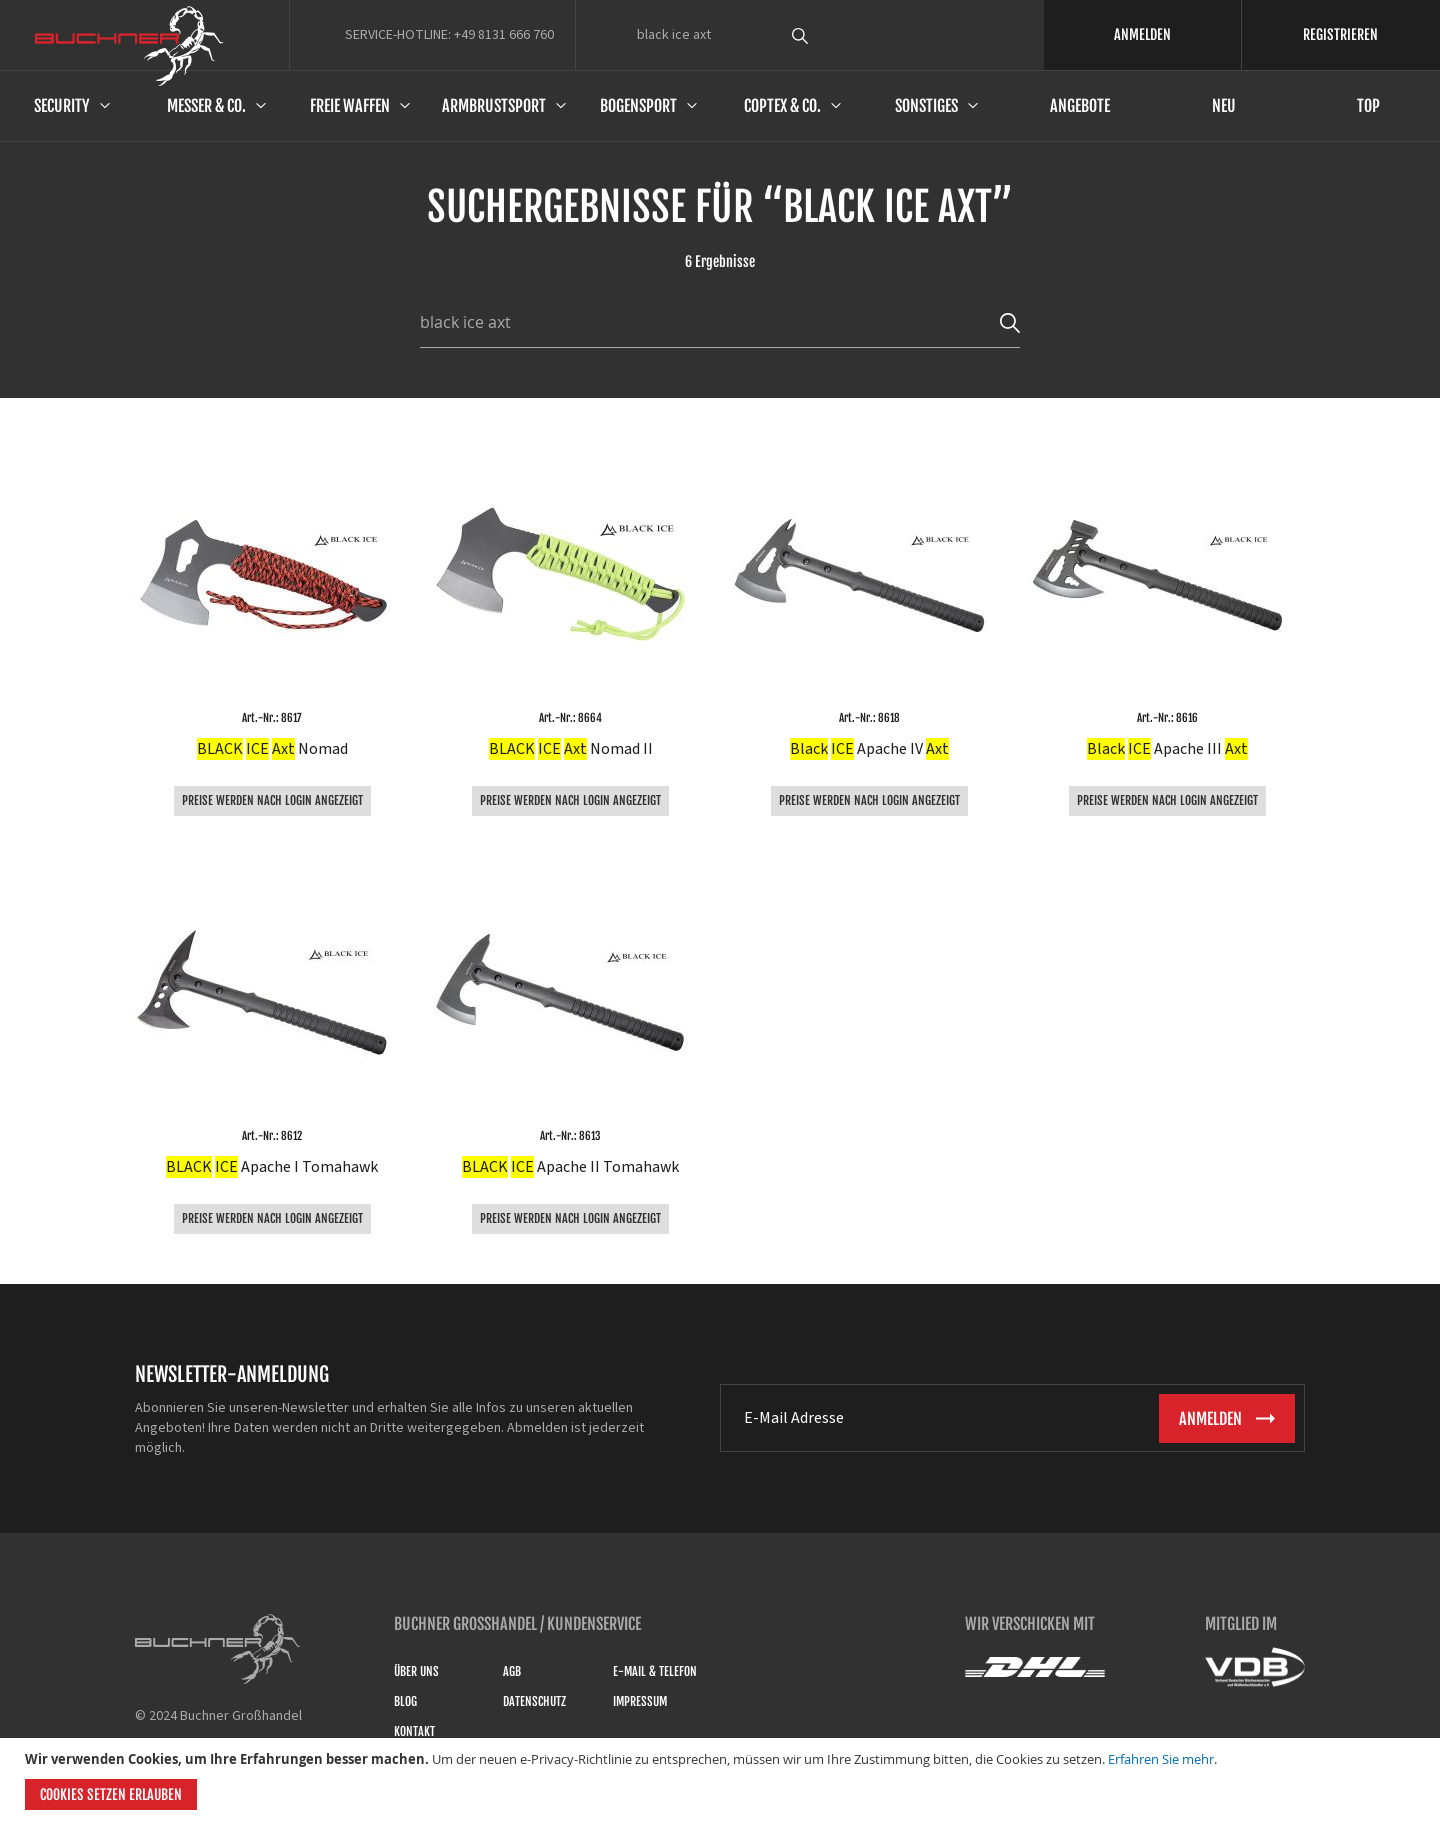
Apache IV (869, 749)
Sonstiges (926, 106)
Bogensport (638, 106)
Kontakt (414, 1731)
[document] (722, 1780)
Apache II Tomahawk (570, 1167)
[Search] (1010, 322)
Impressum (640, 1701)
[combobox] (837, 35)
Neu (1224, 106)
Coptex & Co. (782, 106)
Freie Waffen (350, 106)
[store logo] (129, 46)
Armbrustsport (494, 106)
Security (62, 106)
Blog (405, 1701)
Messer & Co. (206, 106)
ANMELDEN (1142, 34)
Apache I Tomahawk (272, 1167)
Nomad (272, 749)
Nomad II (571, 749)
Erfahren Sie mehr (1161, 1759)
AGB (512, 1671)
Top (1368, 106)
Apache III (1167, 749)
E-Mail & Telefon (655, 1671)
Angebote (1080, 106)
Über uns (416, 1671)
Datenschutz (534, 1701)
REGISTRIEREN (1340, 34)
